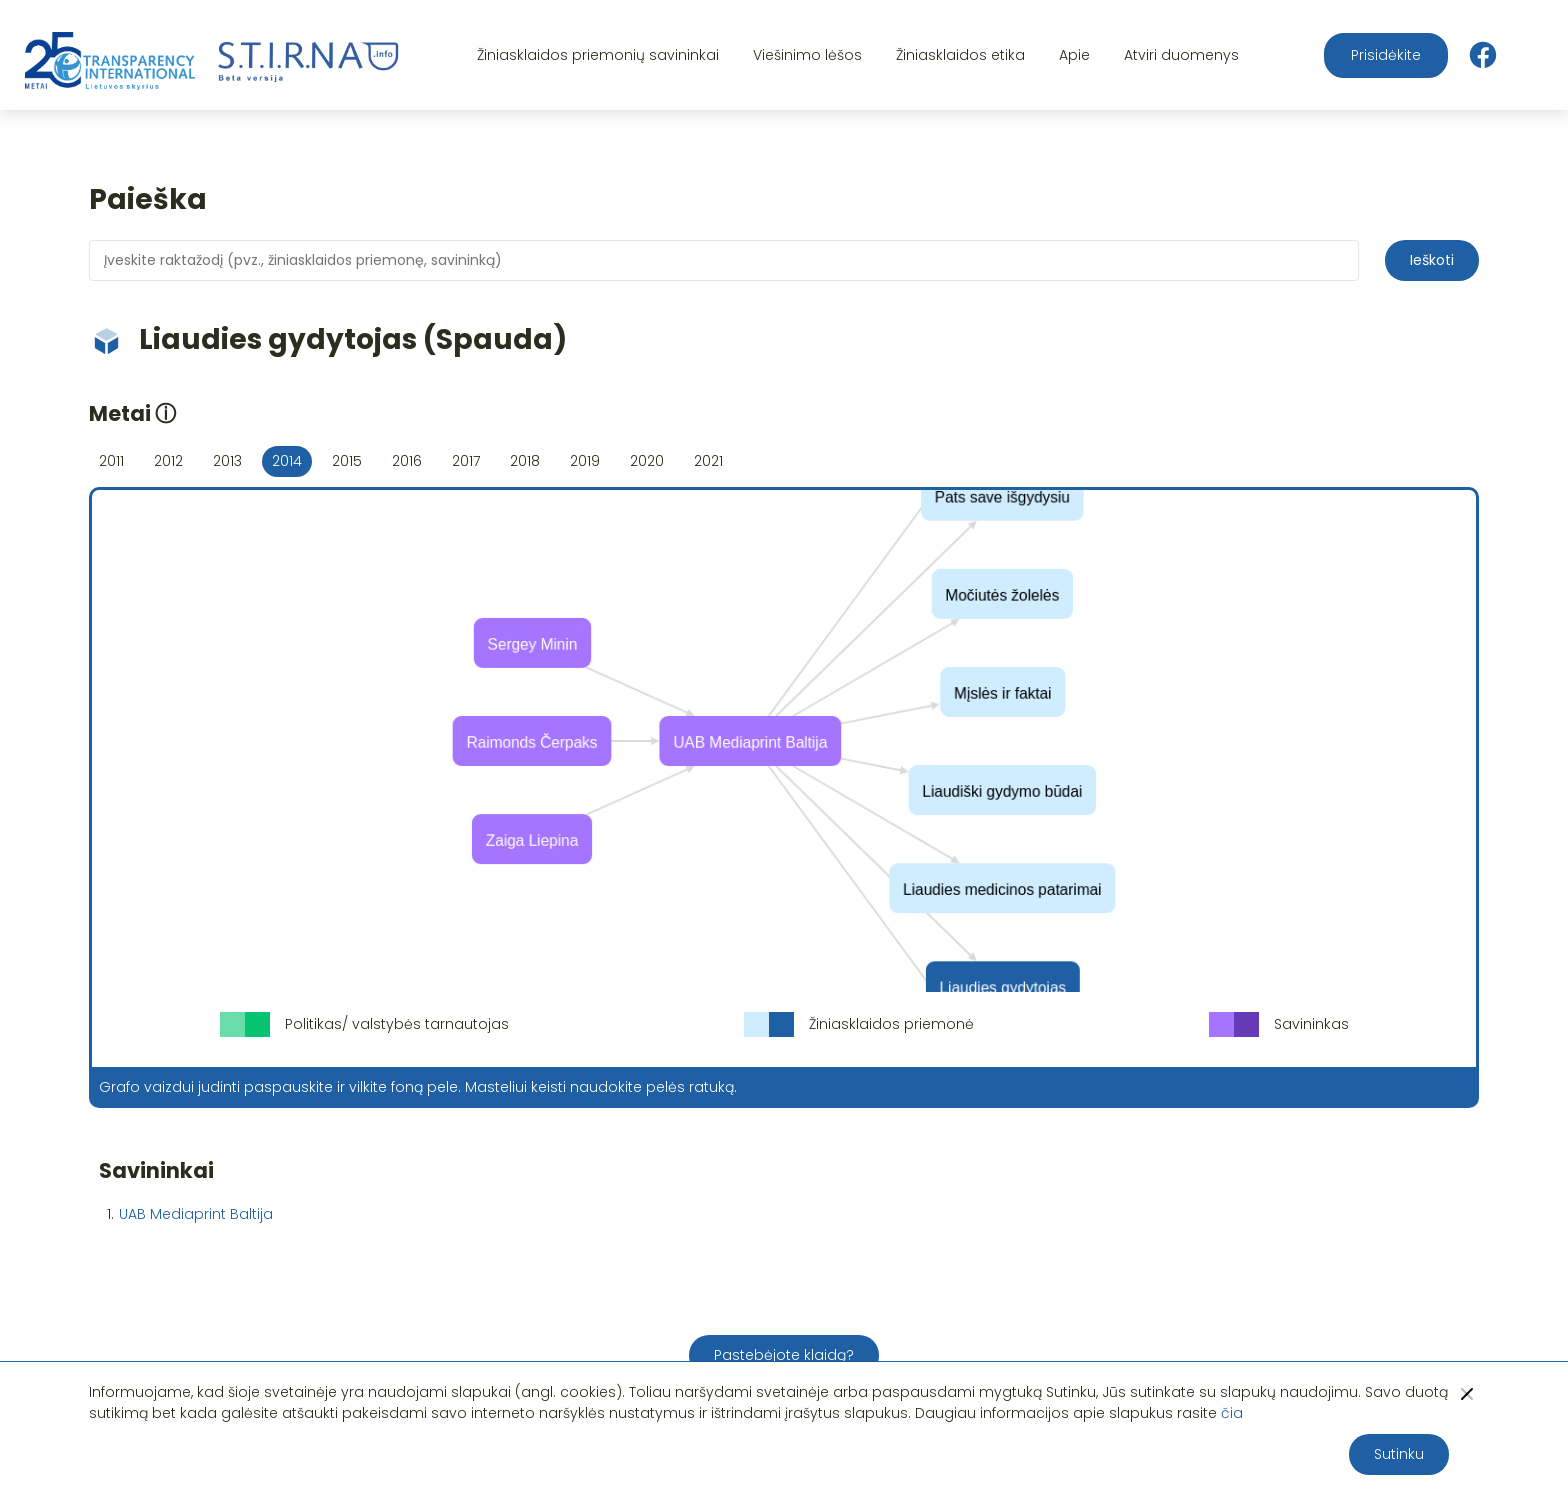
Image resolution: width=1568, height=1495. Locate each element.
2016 (407, 461)
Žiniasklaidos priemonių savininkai (598, 55)
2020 (647, 461)
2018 (525, 461)
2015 (347, 461)
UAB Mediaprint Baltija (196, 1214)
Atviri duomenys (1181, 55)
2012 (168, 461)
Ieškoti (1432, 260)
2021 (708, 461)
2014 (287, 461)
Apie (1074, 55)
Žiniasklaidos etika (960, 55)
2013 (227, 461)
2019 (585, 461)
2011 (111, 461)
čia (1232, 1413)
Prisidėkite (1386, 55)
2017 (466, 461)
